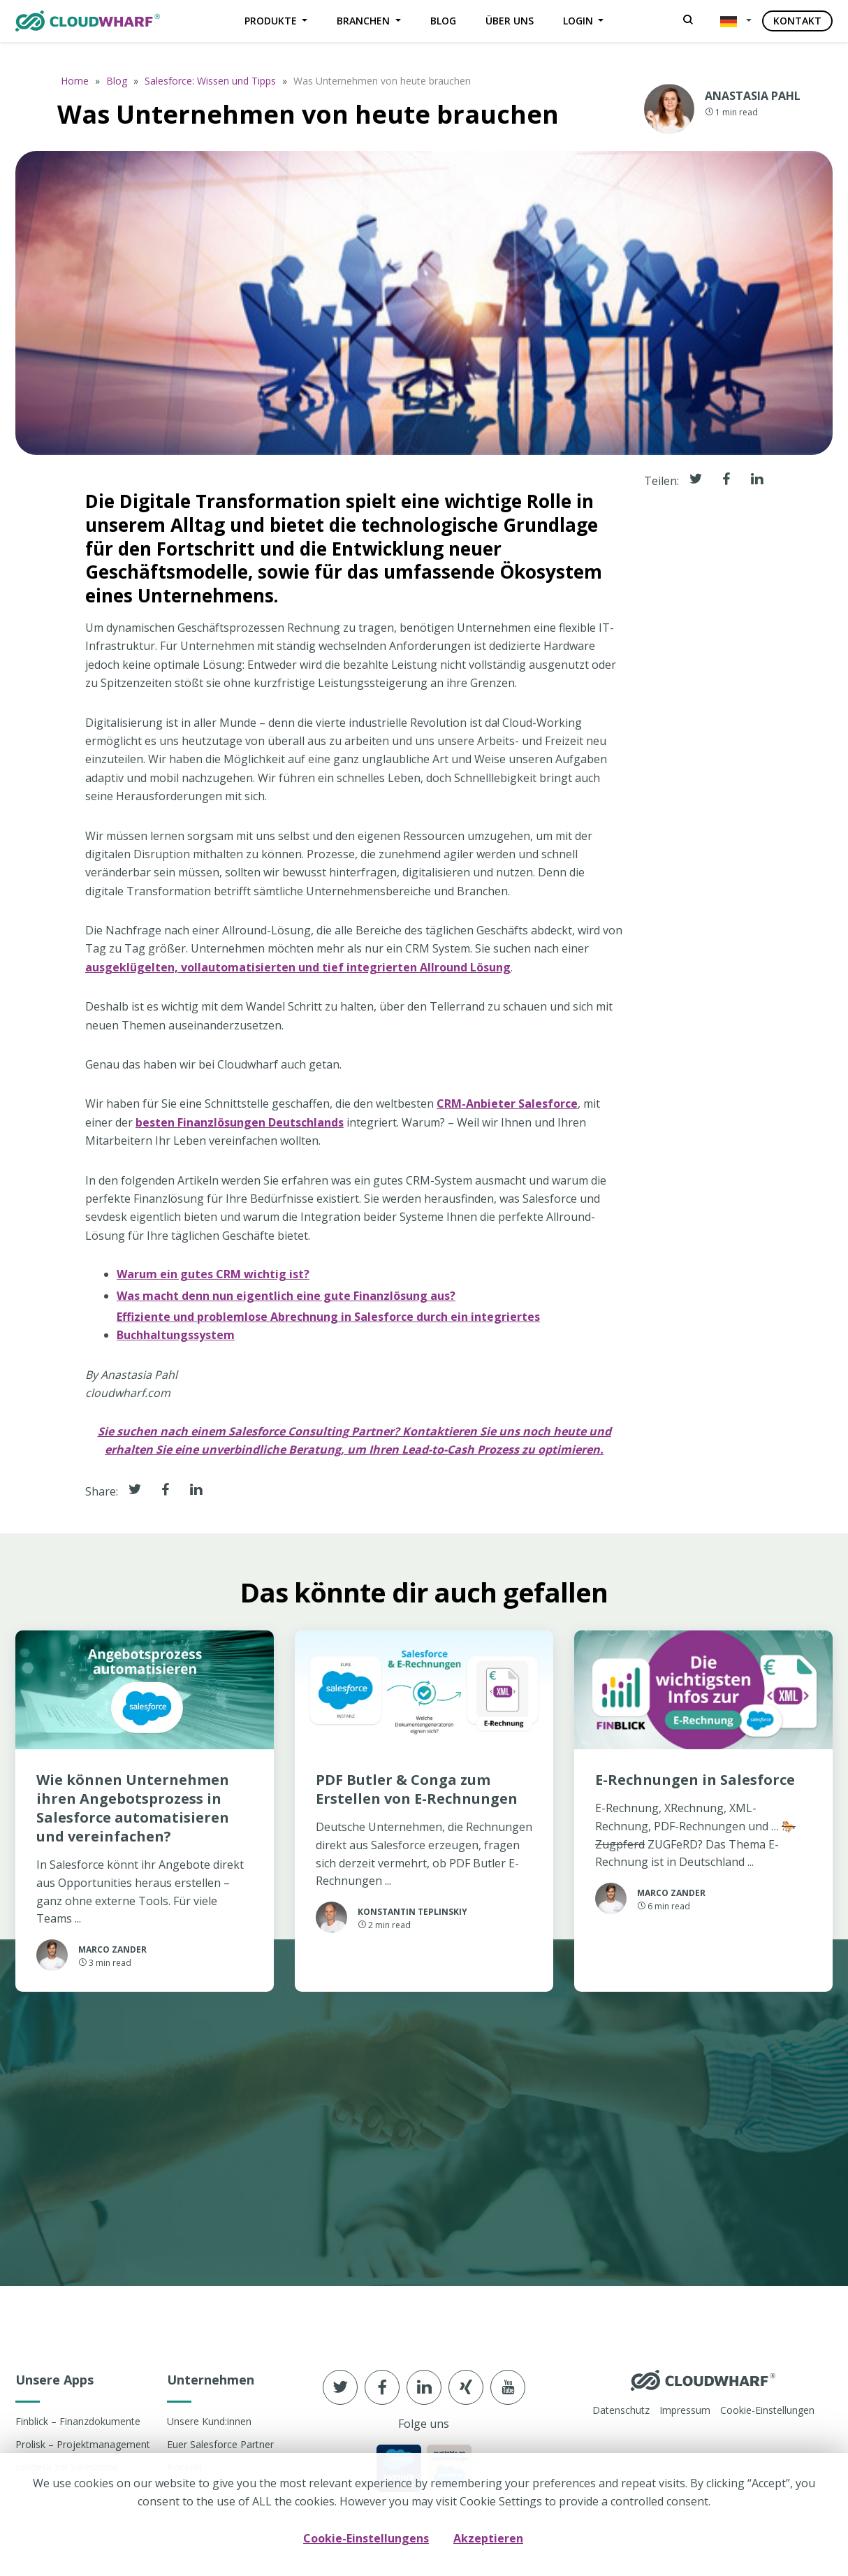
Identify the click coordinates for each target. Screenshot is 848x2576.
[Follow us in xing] (465, 2387)
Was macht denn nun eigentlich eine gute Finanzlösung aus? (286, 1295)
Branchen (365, 20)
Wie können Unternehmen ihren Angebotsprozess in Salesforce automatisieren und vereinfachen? (132, 1808)
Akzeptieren (488, 2538)
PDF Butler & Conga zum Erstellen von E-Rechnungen (417, 1789)
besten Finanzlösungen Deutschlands (240, 1121)
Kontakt (797, 20)
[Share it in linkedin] (757, 480)
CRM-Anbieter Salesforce (507, 1103)
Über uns (509, 20)
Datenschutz (621, 2410)
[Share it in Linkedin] (196, 1490)
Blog (443, 20)
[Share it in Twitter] (135, 1490)
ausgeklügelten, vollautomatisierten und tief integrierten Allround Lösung (298, 966)
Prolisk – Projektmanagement (82, 2444)
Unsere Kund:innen (209, 2421)
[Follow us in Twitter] (340, 2387)
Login (579, 20)
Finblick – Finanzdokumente (77, 2421)
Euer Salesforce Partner (220, 2444)
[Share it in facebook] (726, 480)
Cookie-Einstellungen (767, 2410)
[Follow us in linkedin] (424, 2387)
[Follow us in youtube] (507, 2387)
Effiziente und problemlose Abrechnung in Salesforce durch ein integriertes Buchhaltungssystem (328, 1326)
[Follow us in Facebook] (382, 2387)
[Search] (688, 21)
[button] (733, 21)
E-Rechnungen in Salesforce (695, 1779)
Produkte (272, 20)
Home (75, 80)
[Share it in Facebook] (166, 1490)
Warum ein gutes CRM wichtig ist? (213, 1274)
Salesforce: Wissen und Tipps (210, 80)
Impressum (684, 2410)
